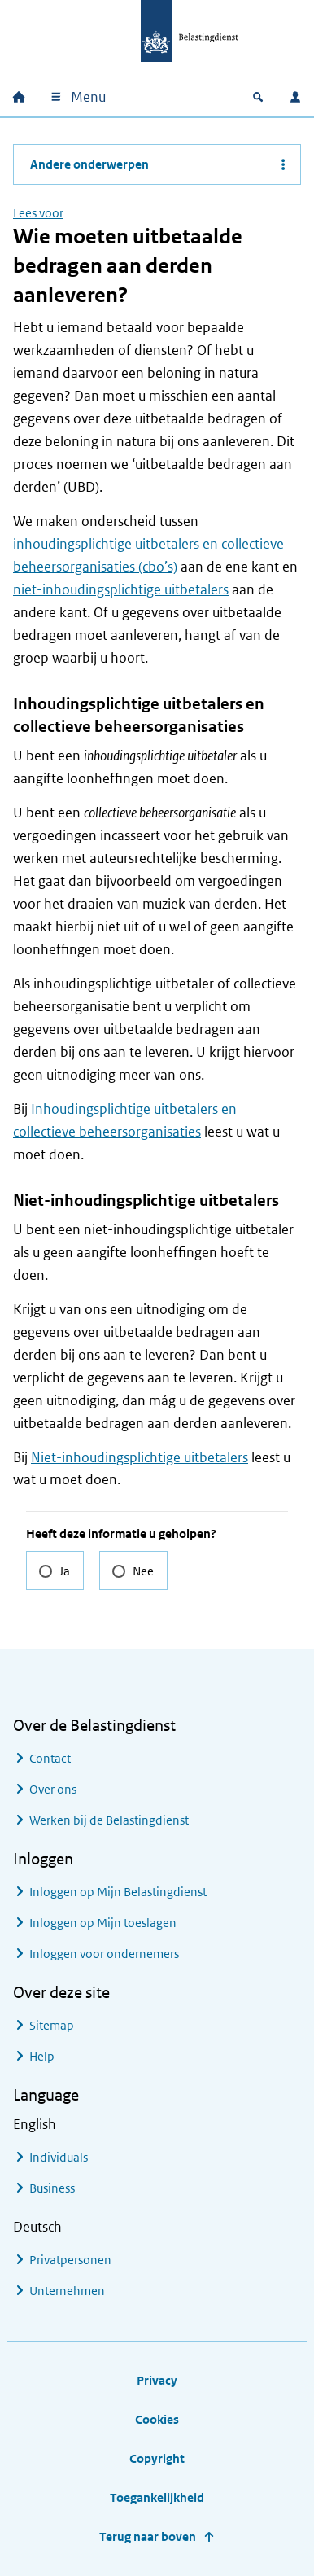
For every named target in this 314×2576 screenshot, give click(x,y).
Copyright (157, 2458)
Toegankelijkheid (157, 2497)
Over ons (52, 1789)
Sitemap (51, 2025)
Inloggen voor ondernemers (104, 1953)
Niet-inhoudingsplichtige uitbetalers (139, 1457)
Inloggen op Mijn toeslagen (103, 1922)
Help (42, 2056)
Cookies (157, 2419)
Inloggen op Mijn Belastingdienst (118, 1891)
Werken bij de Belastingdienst (109, 1820)
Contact (50, 1758)
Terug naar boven (147, 2536)
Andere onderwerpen (89, 164)
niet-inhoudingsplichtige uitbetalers (121, 589)
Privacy (157, 2380)
